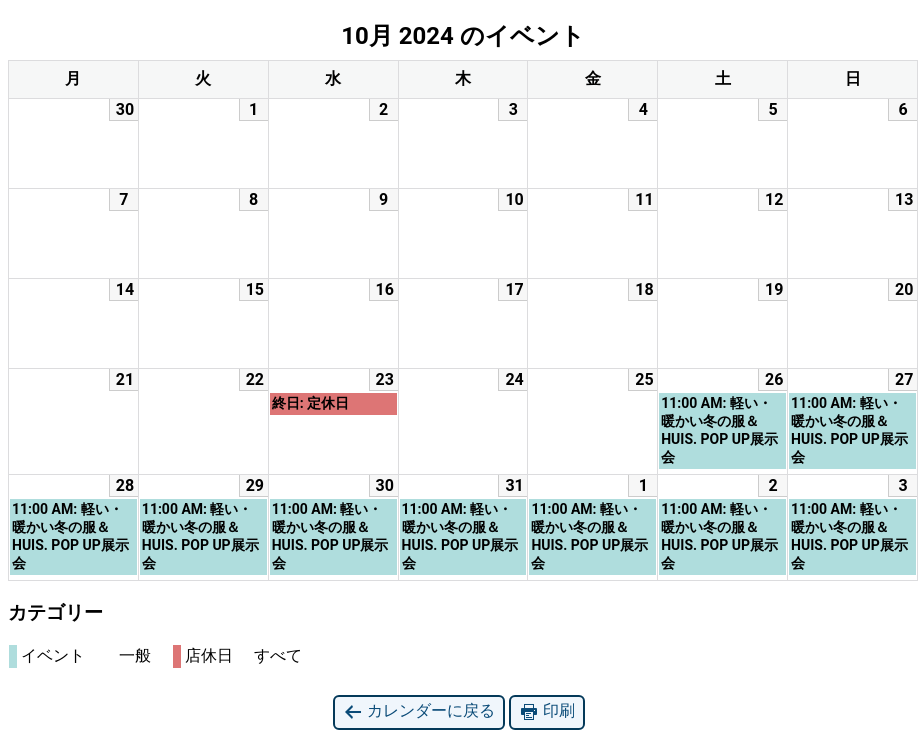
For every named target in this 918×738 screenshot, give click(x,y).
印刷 (547, 711)
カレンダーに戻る (419, 711)
